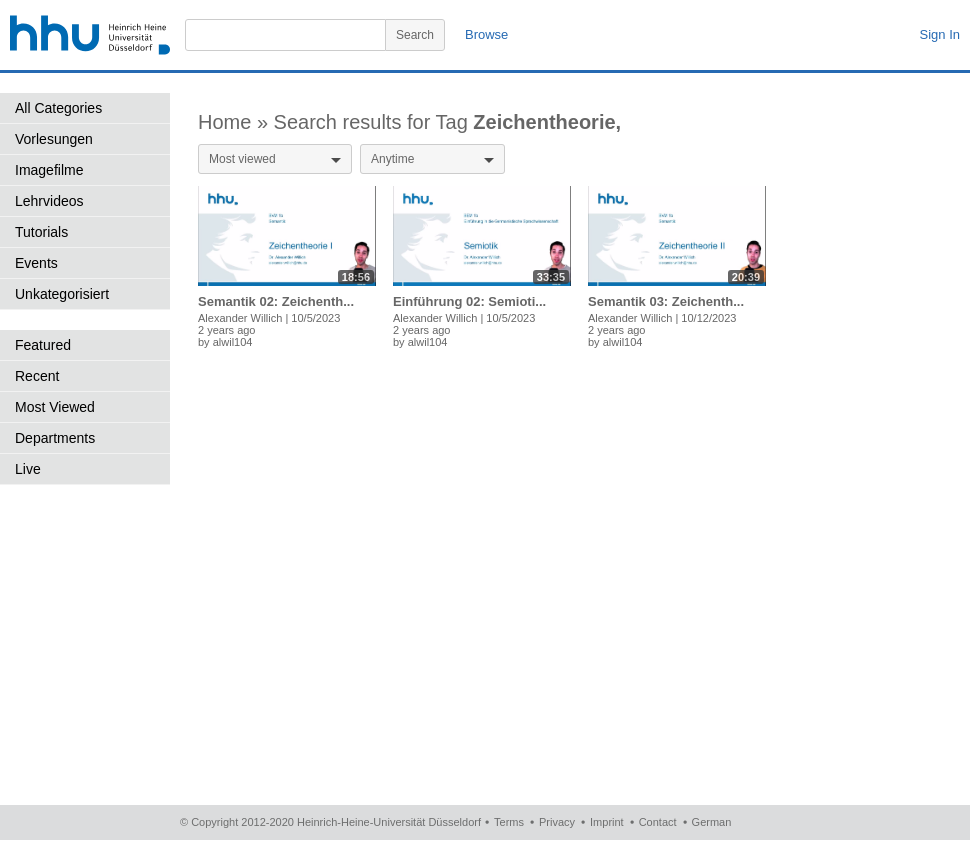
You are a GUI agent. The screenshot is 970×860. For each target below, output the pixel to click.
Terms (509, 822)
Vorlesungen (54, 139)
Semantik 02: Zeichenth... (276, 301)
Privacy (557, 822)
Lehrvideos (49, 201)
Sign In (940, 34)
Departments (55, 438)
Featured (43, 345)
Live (28, 469)
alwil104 (233, 342)
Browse (486, 34)
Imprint (607, 822)
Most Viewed (55, 407)
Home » (236, 122)
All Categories (58, 108)
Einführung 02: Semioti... (469, 301)
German (712, 822)
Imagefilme (49, 170)
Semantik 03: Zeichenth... (666, 301)
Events (36, 263)
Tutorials (41, 232)
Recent (37, 376)
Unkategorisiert (62, 294)
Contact (658, 822)
